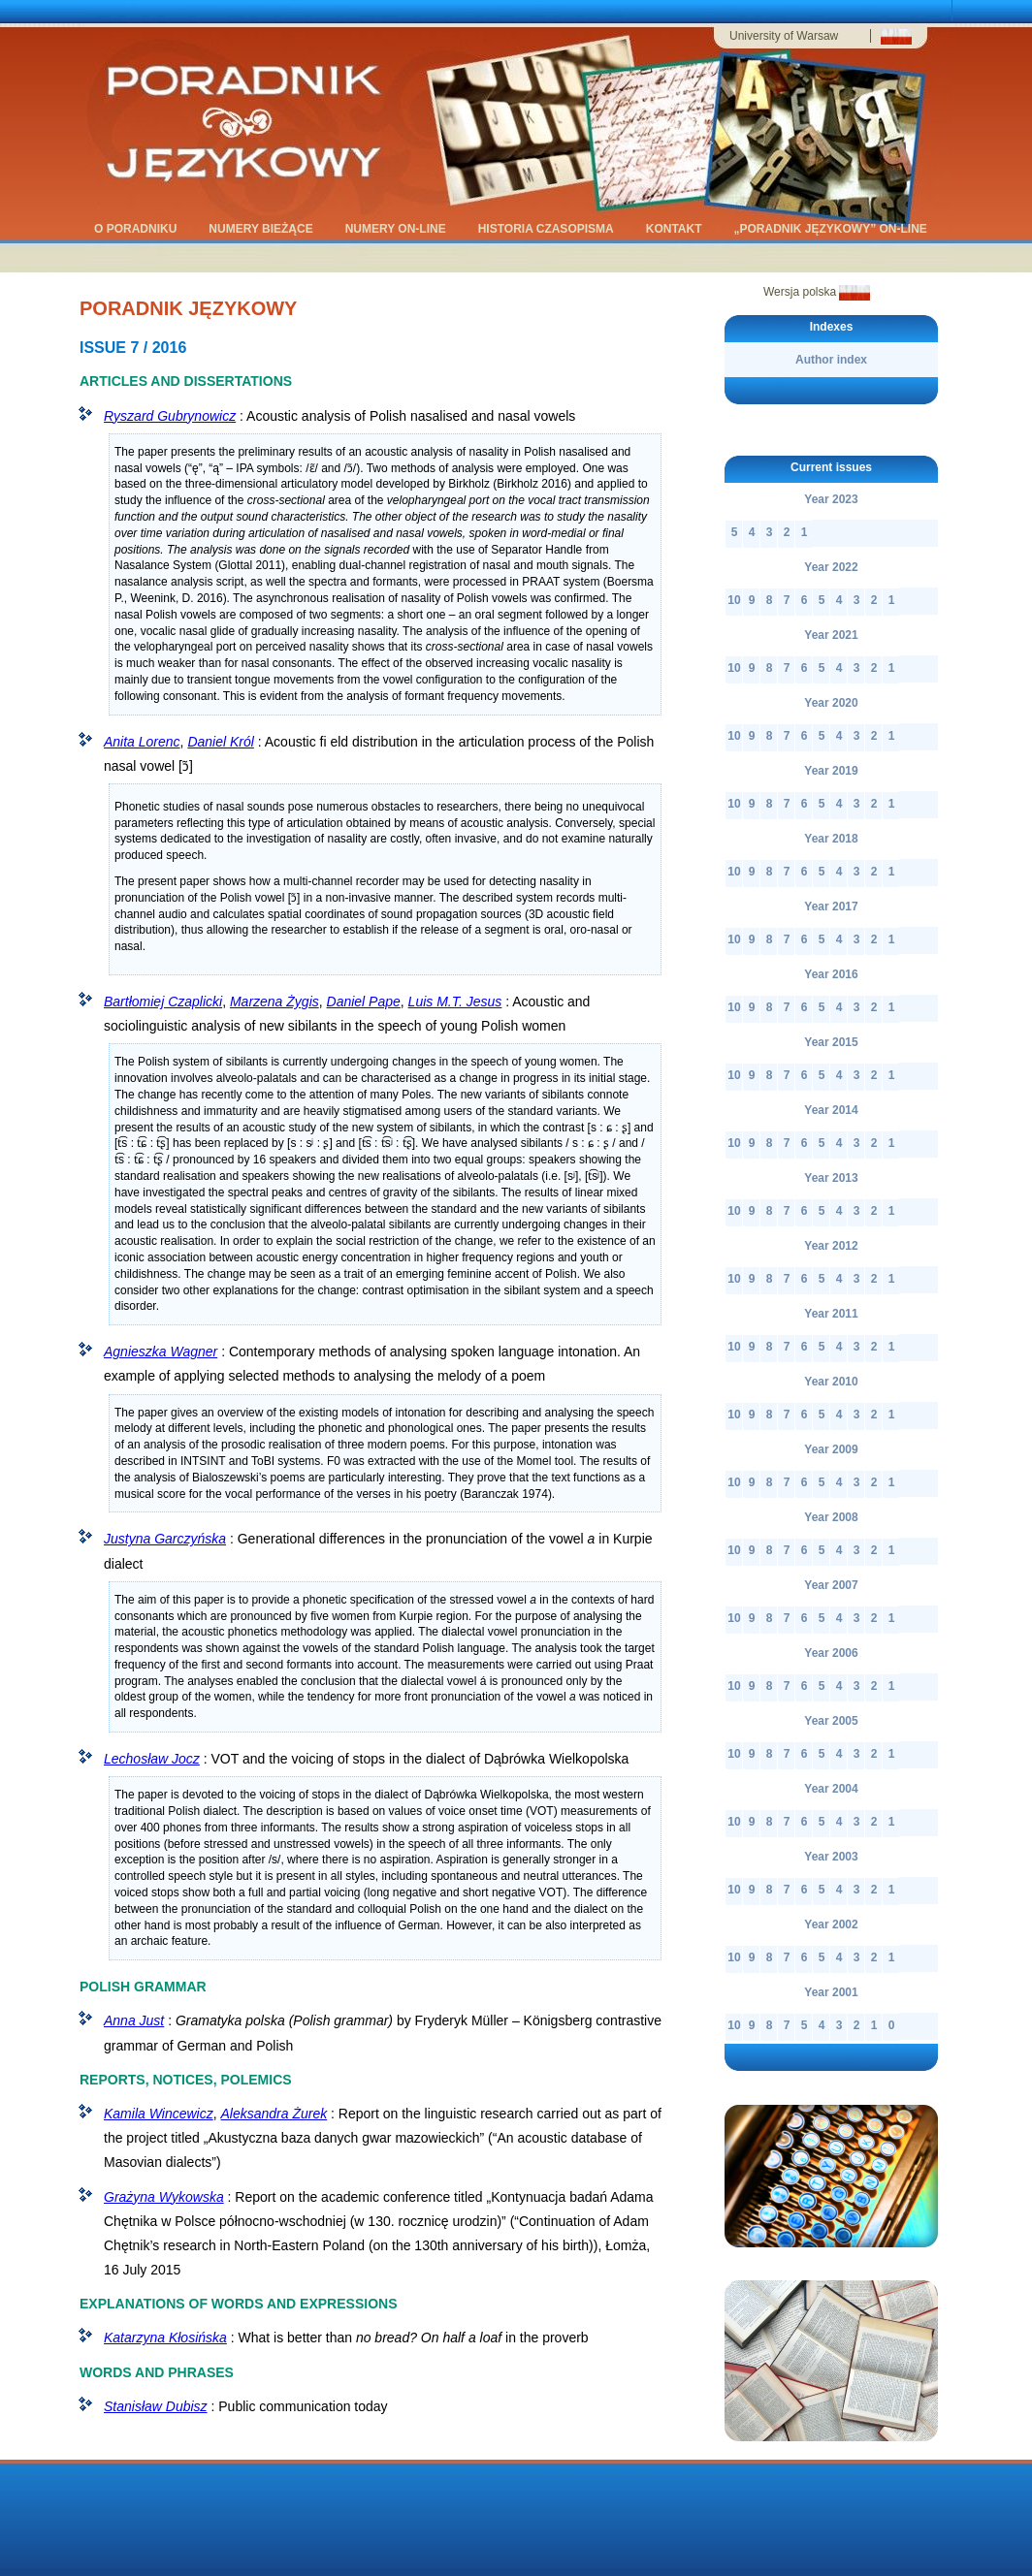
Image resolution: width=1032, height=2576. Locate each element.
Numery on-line (397, 229)
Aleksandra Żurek (273, 2113)
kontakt (675, 229)
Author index (831, 359)
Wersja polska (816, 292)
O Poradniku (136, 229)
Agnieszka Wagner (160, 1351)
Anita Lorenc (142, 741)
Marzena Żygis (274, 1001)
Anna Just (134, 2020)
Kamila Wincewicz (158, 2113)
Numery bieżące (262, 229)
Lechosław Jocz (152, 1758)
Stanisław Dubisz (156, 2406)
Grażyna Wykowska (164, 2197)
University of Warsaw (783, 36)
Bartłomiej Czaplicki (163, 1001)
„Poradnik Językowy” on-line (832, 229)
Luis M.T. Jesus (455, 1001)
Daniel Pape (364, 1001)
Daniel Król (220, 741)
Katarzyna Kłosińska (165, 2337)
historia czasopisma (547, 229)
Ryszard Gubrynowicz (170, 416)
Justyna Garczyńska (165, 1538)
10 (733, 600)
